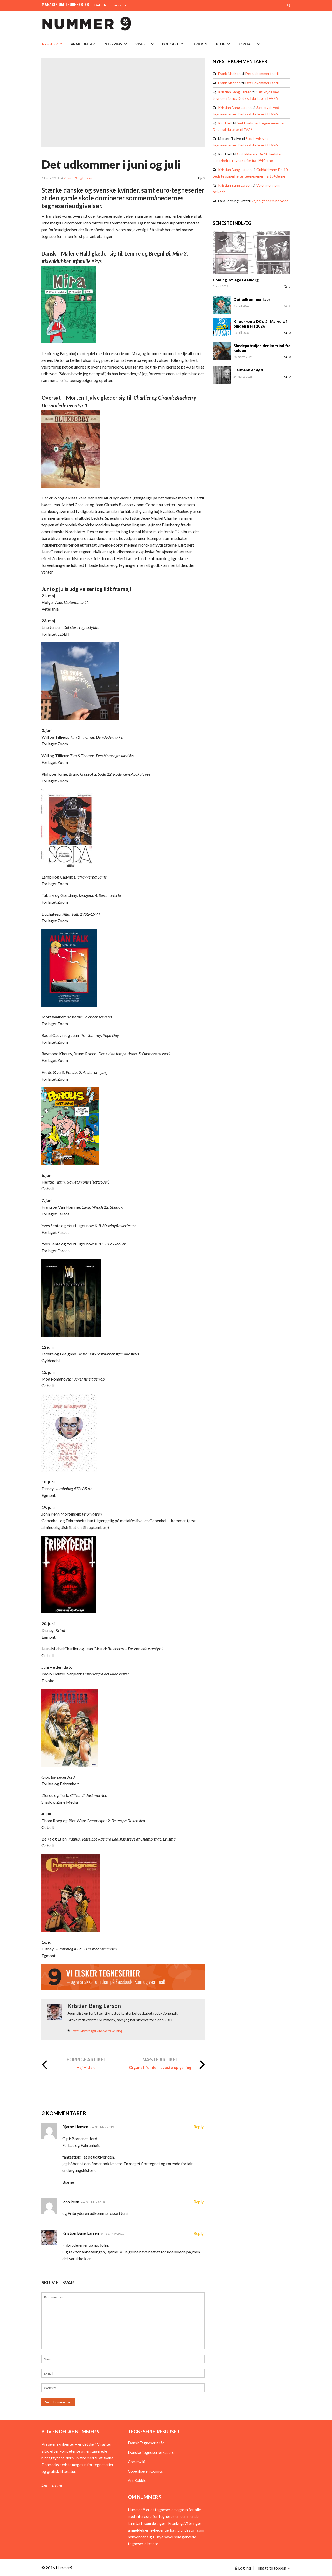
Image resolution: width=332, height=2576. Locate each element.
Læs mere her (52, 2485)
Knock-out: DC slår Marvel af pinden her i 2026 (260, 323)
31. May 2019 (104, 2127)
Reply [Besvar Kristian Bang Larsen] (198, 2233)
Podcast (170, 44)
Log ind (243, 2568)
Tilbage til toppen (272, 2568)
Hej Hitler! (86, 2067)
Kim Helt (225, 123)
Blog (220, 44)
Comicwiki (136, 2461)
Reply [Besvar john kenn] (198, 2201)
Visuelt (142, 44)
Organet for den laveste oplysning (160, 2067)
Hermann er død (248, 369)
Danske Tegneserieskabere (151, 2452)
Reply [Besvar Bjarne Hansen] (198, 2126)
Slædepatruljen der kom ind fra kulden (261, 348)
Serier (197, 44)
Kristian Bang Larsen (78, 178)
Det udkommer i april (110, 5)
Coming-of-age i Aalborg (236, 280)
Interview (112, 44)
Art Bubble (137, 2480)
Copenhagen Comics (145, 2471)
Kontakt (246, 44)
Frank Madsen (229, 73)
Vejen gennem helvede (269, 201)
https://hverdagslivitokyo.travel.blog (97, 2031)
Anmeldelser (83, 44)
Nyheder (50, 44)
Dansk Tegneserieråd (146, 2442)
